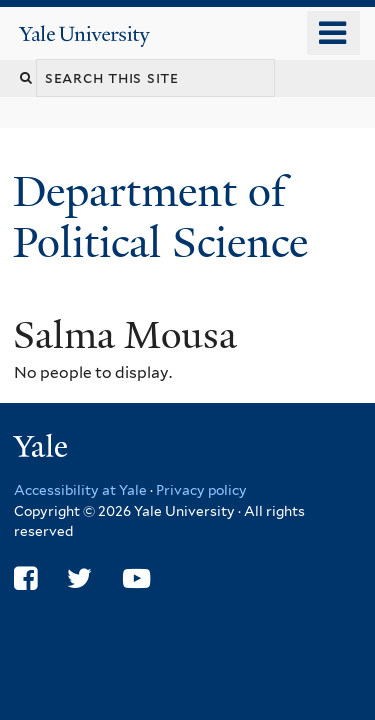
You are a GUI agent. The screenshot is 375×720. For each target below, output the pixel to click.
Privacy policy (201, 490)
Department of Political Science (166, 216)
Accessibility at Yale (80, 490)
